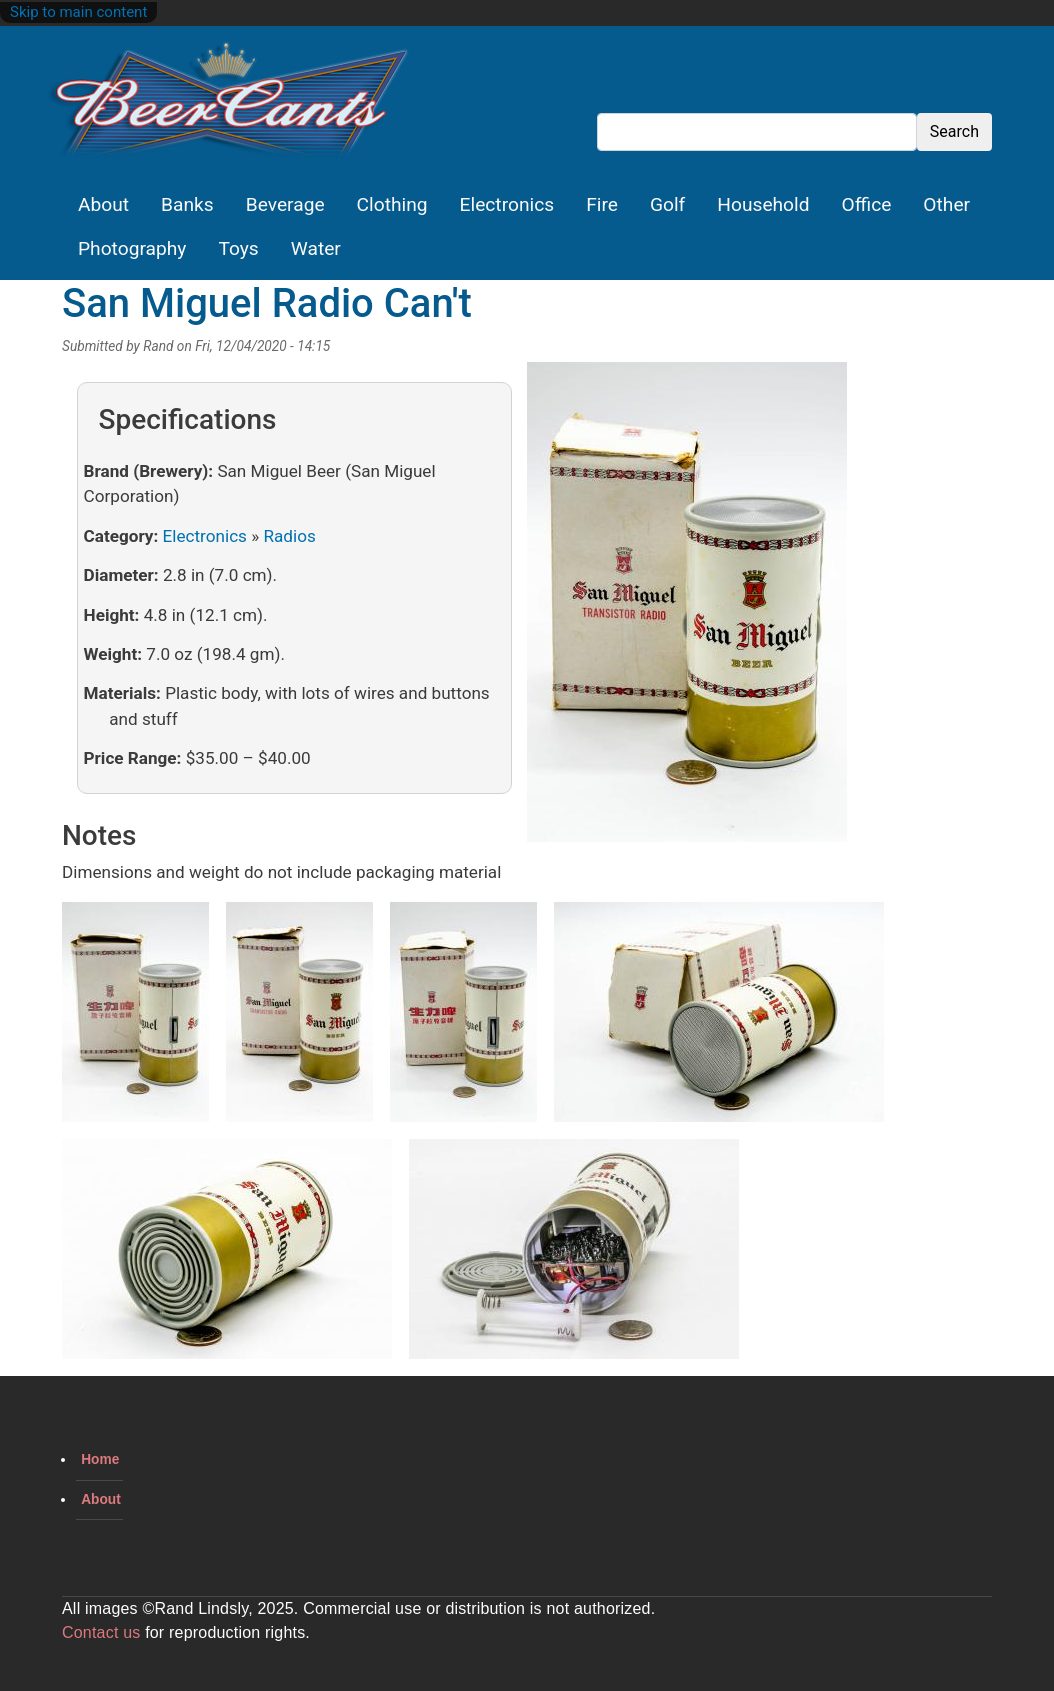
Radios (289, 536)
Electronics (507, 204)
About (103, 204)
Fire (602, 204)
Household (763, 204)
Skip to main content (78, 12)
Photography (132, 248)
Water (316, 248)
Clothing (392, 204)
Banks (187, 204)
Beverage (285, 204)
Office (867, 204)
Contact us (101, 1632)
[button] (687, 609)
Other (946, 204)
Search (954, 131)
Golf (667, 204)
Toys (238, 248)
